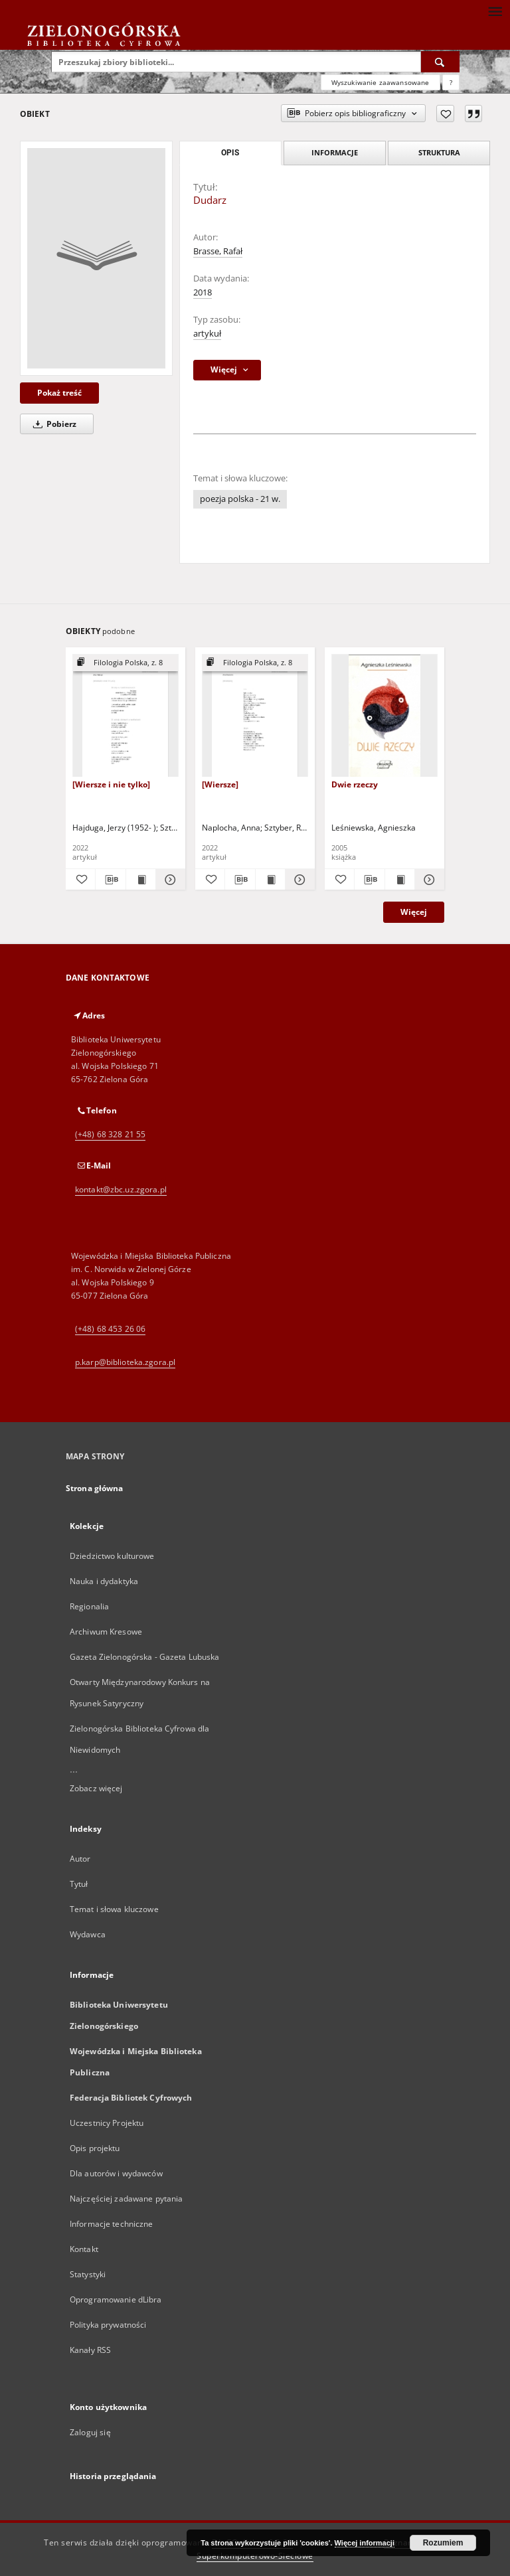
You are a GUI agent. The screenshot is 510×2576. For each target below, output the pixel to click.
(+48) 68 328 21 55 (110, 1134)
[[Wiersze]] (255, 716)
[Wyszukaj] (440, 61)
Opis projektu (95, 2148)
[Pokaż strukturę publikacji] (125, 663)
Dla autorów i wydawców (116, 2173)
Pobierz (52, 424)
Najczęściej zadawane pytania (126, 2198)
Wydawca (88, 1934)
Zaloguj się (90, 2432)
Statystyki (88, 2274)
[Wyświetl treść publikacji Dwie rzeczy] (399, 879)
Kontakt (84, 2249)
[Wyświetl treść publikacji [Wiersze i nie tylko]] (140, 879)
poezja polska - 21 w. (240, 499)
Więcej (413, 912)
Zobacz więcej (96, 1788)
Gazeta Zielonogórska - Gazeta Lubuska (144, 1656)
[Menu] (495, 10)
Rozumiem (443, 2542)
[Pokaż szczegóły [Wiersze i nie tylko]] (168, 879)
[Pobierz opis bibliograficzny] (110, 879)
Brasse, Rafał (217, 251)
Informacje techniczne (111, 2223)
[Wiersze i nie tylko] (111, 784)
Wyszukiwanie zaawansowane (380, 82)
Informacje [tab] (334, 152)
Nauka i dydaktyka (104, 1581)
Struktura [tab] (439, 152)
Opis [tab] (230, 152)
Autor (80, 1858)
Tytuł (79, 1884)
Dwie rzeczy (354, 784)
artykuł (207, 333)
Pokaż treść (59, 392)
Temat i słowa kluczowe (114, 1909)
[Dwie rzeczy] (384, 716)
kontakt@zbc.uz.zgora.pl (121, 1189)
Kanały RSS (90, 2350)
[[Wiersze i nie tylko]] (125, 716)
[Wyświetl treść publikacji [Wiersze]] (270, 879)
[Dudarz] (96, 258)
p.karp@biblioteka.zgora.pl (125, 1362)
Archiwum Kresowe (106, 1631)
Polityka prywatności (108, 2324)
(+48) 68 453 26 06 (110, 1328)
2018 (202, 292)
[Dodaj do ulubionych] (445, 113)
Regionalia (89, 1606)
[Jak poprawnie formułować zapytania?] (451, 82)
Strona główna (95, 1488)
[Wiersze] (220, 784)
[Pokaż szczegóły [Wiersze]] (298, 879)
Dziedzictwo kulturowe (112, 1556)
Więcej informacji (364, 2543)
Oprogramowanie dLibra (116, 2299)
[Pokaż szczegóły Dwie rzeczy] (427, 879)
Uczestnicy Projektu (106, 2123)
